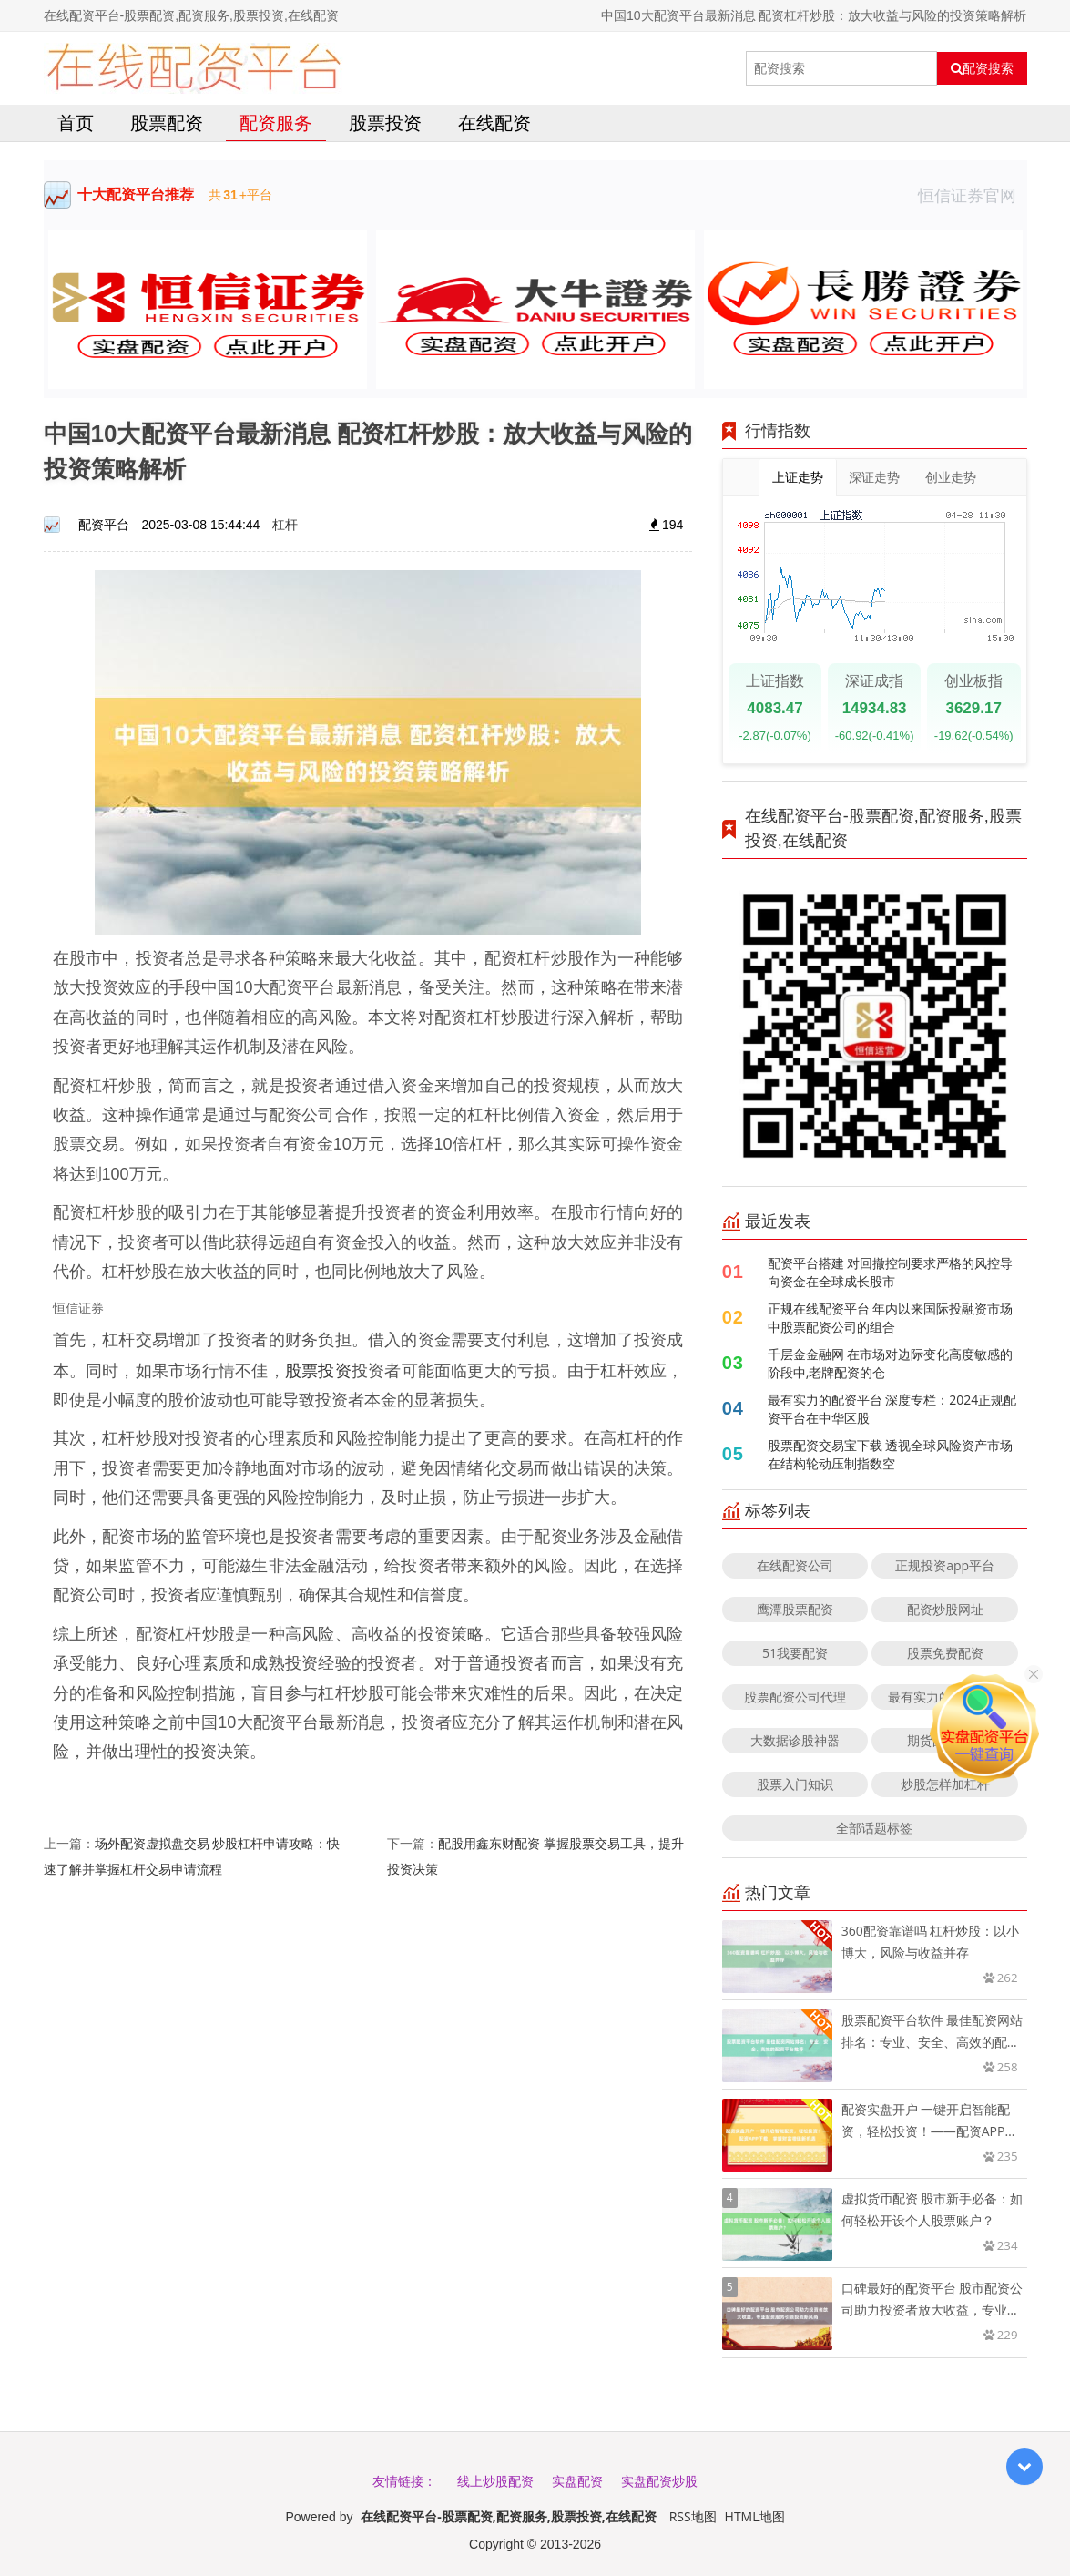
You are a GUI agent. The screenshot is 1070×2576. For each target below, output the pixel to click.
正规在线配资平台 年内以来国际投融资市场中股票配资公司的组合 (891, 1317)
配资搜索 (982, 68)
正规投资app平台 (944, 1565)
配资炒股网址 (945, 1609)
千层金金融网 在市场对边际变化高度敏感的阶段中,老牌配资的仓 (891, 1363)
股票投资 (385, 122)
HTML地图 (755, 2516)
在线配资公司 (795, 1565)
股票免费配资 (945, 1652)
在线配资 (494, 122)
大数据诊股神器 (795, 1740)
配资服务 (275, 122)
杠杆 (285, 524)
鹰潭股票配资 (795, 1609)
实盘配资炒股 (659, 2480)
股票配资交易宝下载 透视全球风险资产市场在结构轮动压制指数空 (891, 1454)
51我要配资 (795, 1652)
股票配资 (166, 122)
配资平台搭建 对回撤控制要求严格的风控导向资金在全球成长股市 (891, 1272)
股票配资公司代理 (795, 1696)
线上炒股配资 (495, 2480)
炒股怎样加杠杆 (945, 1784)
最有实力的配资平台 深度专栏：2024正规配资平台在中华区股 (892, 1408)
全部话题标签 (874, 1827)
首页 (75, 122)
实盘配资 (577, 2480)
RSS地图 (693, 2516)
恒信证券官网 (972, 195)
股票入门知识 (795, 1784)
